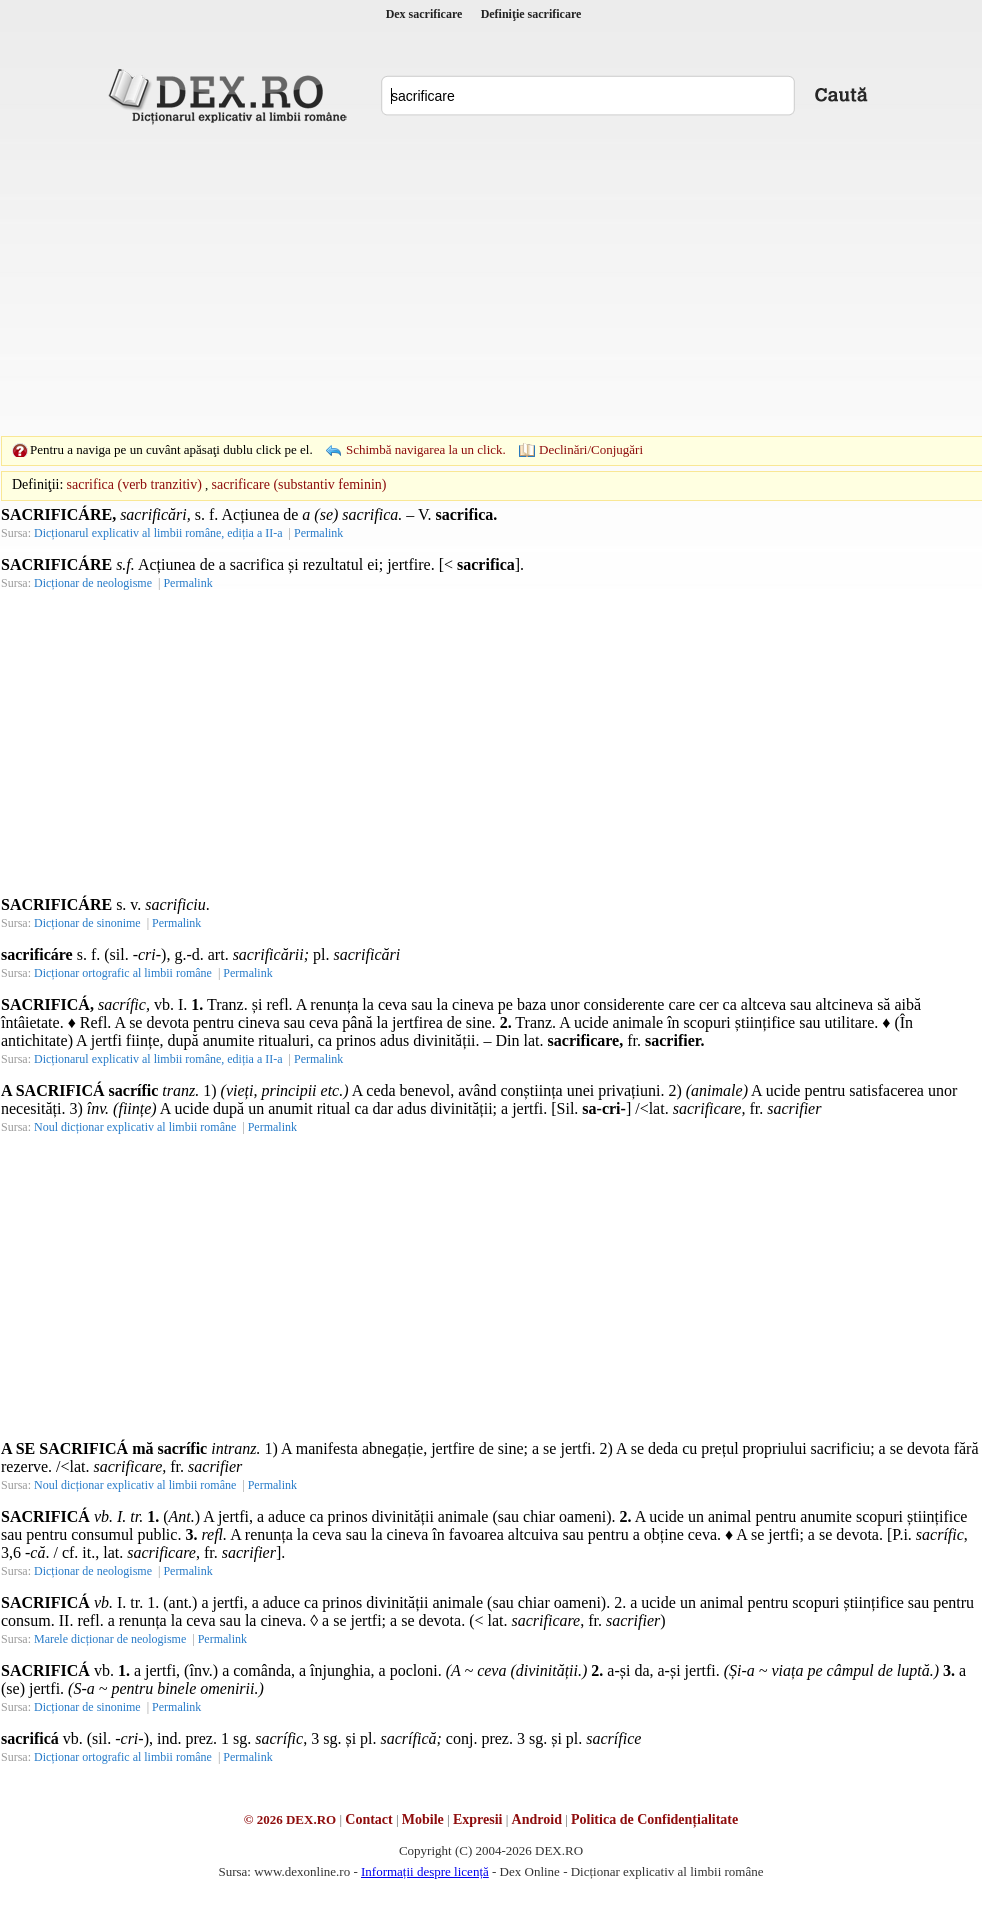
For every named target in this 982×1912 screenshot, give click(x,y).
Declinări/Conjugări (591, 449)
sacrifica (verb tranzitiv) (134, 484)
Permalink (318, 533)
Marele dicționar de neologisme (110, 1639)
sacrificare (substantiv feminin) (299, 484)
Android (537, 1819)
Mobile (423, 1819)
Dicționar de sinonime (87, 923)
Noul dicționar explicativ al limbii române (135, 1127)
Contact (368, 1819)
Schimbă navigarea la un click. (426, 449)
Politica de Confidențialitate (654, 1819)
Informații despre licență (425, 1871)
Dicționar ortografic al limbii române (123, 973)
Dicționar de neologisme (93, 583)
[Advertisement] (460, 280)
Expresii (478, 1819)
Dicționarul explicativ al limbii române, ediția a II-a (158, 533)
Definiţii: (37, 484)
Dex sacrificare (424, 14)
